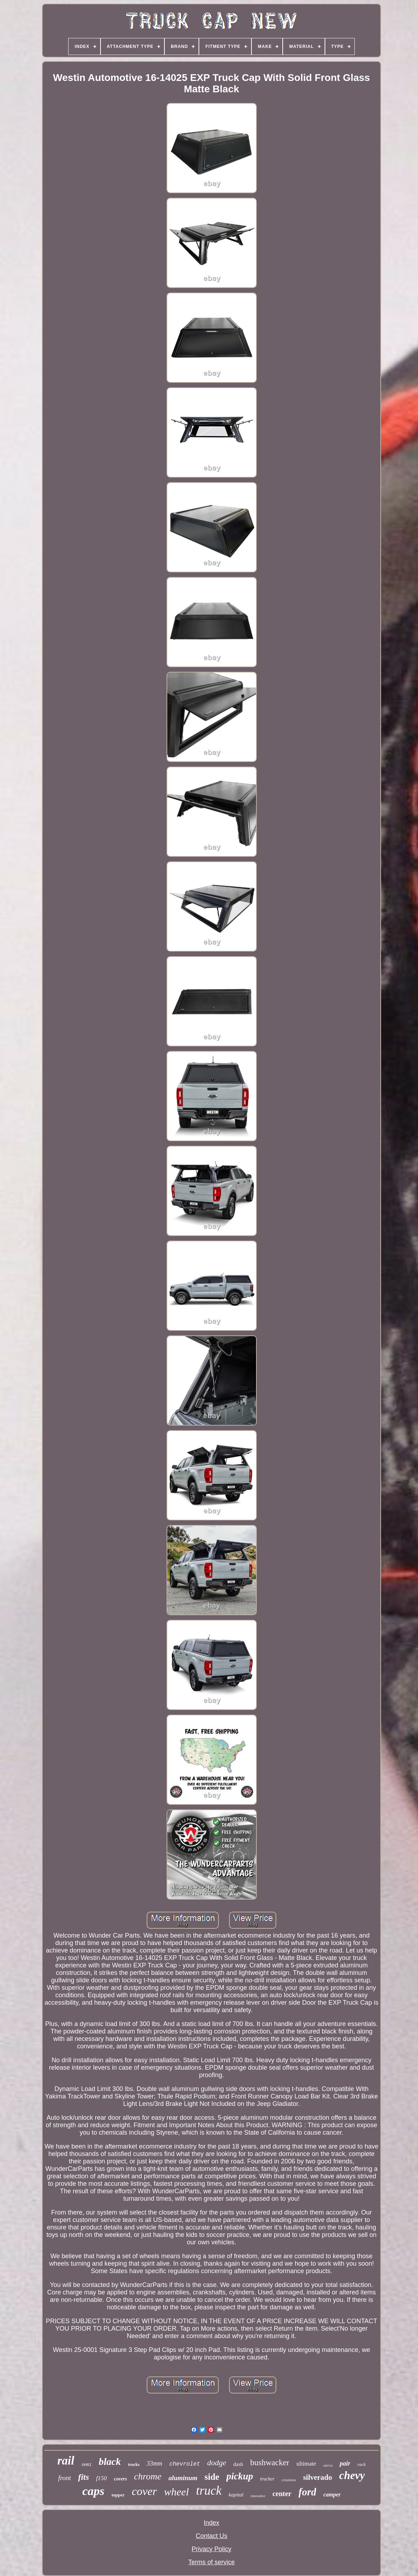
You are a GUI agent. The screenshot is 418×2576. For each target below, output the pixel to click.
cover (144, 2491)
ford (307, 2492)
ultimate (306, 2463)
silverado (317, 2477)
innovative (258, 2496)
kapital (236, 2495)
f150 (101, 2478)
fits (83, 2477)
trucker (267, 2479)
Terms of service (211, 2562)
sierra (327, 2465)
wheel (176, 2492)
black (110, 2461)
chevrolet (184, 2464)
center (281, 2494)
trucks (134, 2464)
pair (345, 2463)
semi (86, 2464)
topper (118, 2495)
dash (238, 2464)
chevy (352, 2475)
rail (65, 2460)
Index (211, 2522)
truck (209, 2491)
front (64, 2478)
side (212, 2477)
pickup (239, 2476)
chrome (147, 2476)
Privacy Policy (211, 2549)
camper (332, 2494)
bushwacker (269, 2462)
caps (93, 2491)
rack (361, 2464)
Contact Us (211, 2535)
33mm (154, 2463)
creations (289, 2480)
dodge (216, 2462)
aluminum (182, 2478)
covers (120, 2479)
